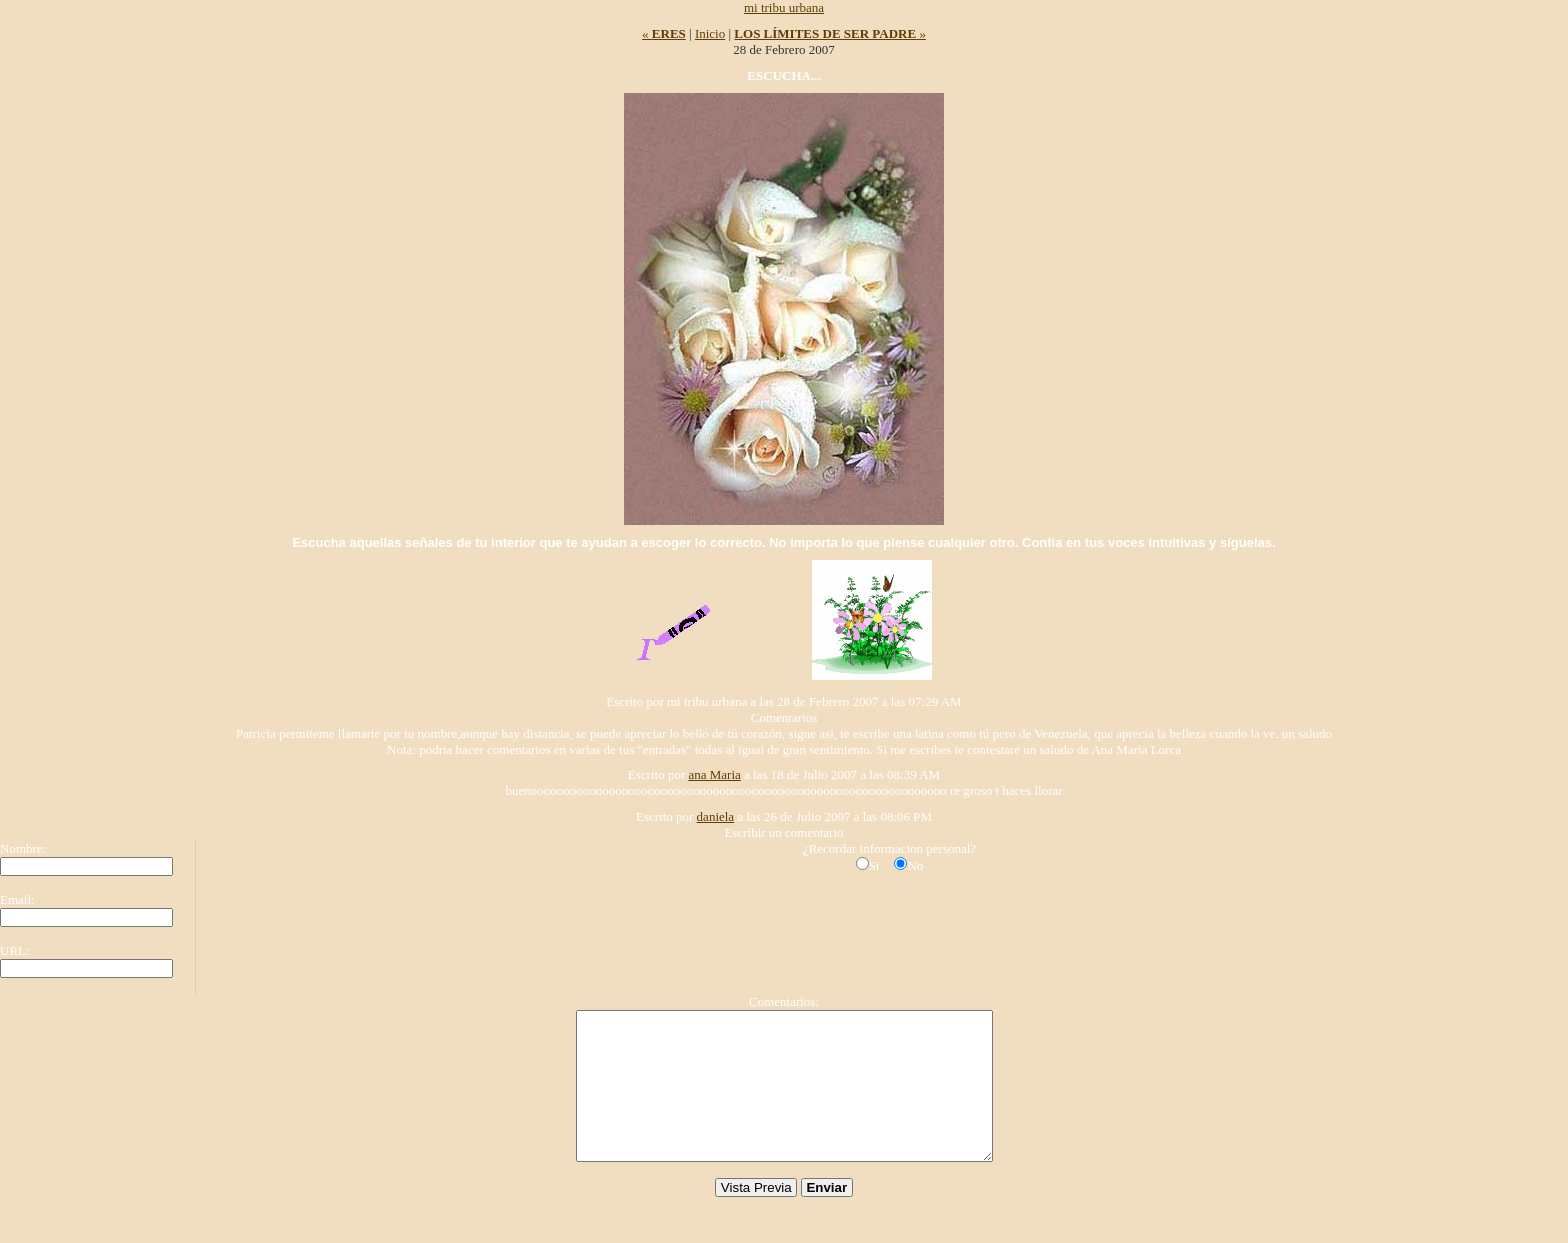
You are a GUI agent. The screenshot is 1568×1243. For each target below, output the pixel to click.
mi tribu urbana (784, 7)
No (915, 865)
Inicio (710, 33)
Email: (17, 899)
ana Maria (714, 774)
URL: (15, 950)
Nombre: (23, 848)
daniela (716, 816)
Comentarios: (784, 1001)
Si (874, 865)
